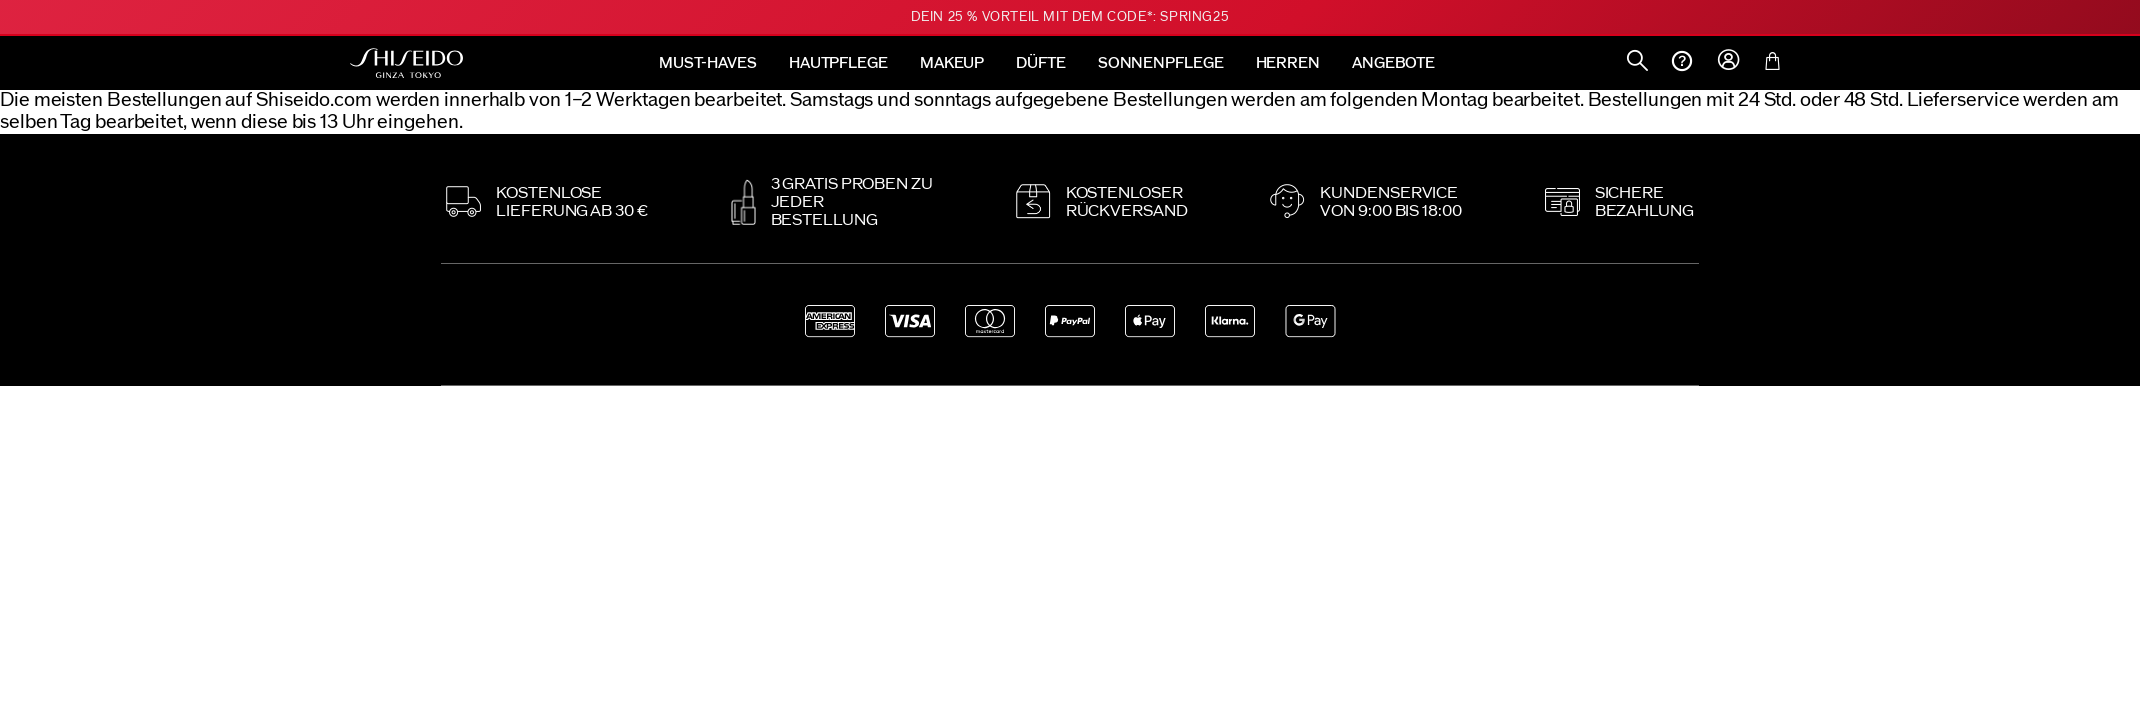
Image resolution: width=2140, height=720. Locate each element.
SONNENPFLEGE (1161, 63)
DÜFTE (1041, 63)
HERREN (1288, 63)
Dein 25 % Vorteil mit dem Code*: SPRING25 (1070, 17)
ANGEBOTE (1393, 63)
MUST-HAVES (708, 63)
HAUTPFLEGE (838, 63)
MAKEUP (952, 63)
